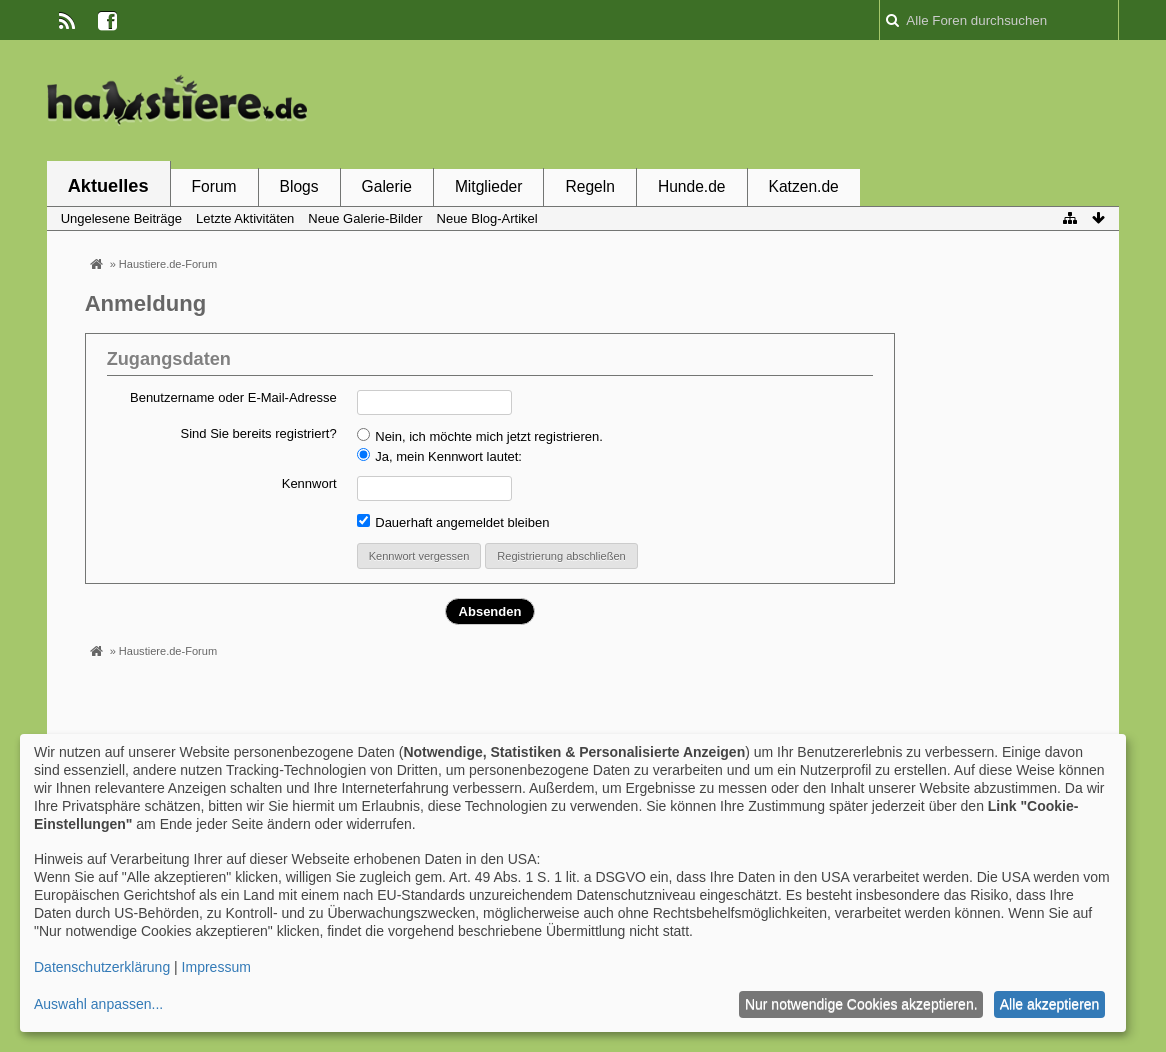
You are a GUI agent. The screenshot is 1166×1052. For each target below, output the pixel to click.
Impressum (216, 967)
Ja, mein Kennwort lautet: (439, 456)
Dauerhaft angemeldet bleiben (453, 522)
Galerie (387, 186)
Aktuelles (108, 186)
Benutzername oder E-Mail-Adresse (233, 397)
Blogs (299, 186)
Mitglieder (489, 186)
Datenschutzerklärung (102, 967)
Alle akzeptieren (1050, 1004)
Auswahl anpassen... (98, 1004)
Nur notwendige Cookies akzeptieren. (861, 1004)
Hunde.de (692, 186)
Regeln (589, 186)
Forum (214, 186)
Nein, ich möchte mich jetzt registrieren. (480, 436)
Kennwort (309, 483)
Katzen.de (804, 186)
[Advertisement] (755, 103)
